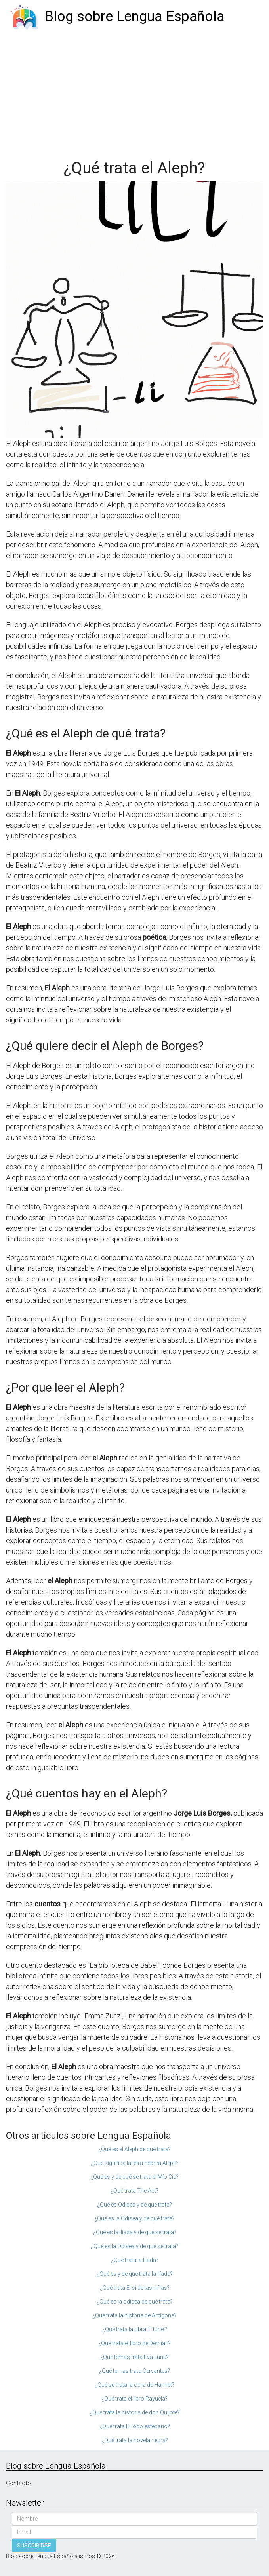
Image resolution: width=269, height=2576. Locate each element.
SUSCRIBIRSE (34, 2545)
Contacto (18, 2483)
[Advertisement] (134, 92)
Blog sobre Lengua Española (135, 16)
